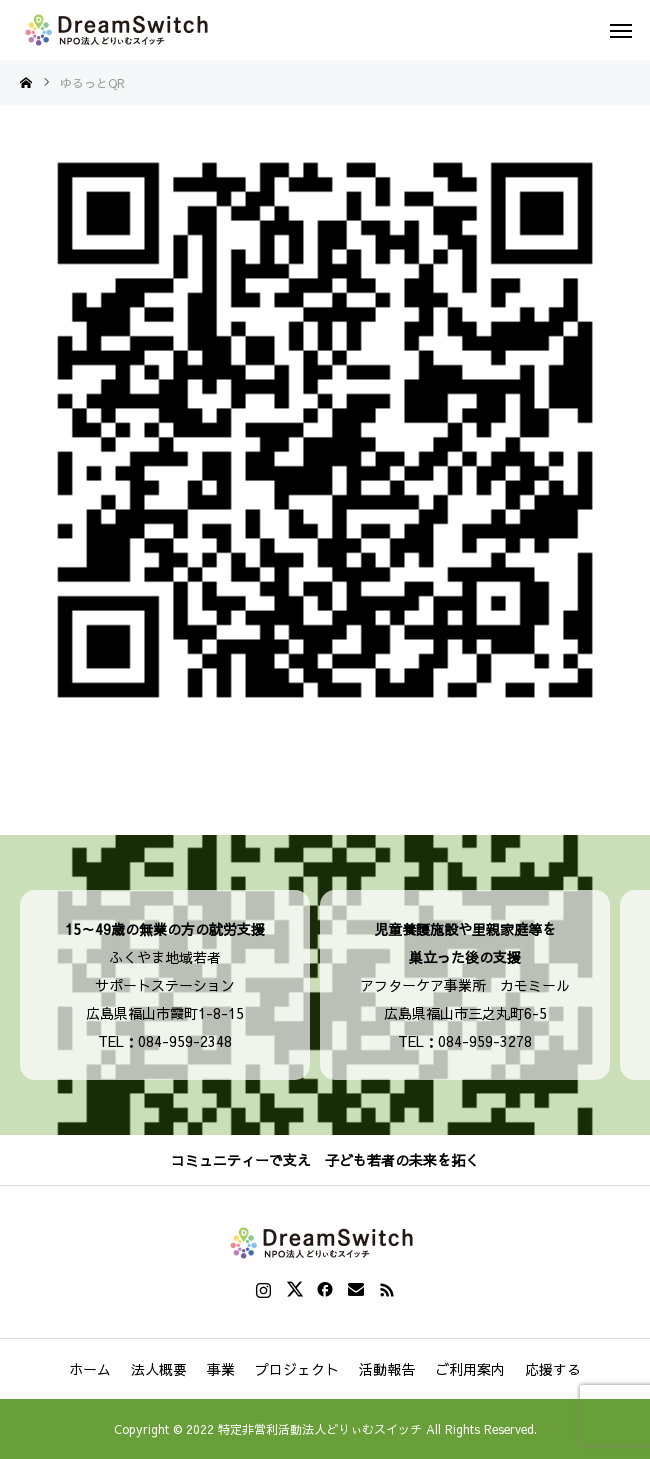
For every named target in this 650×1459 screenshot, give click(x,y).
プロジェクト (297, 1369)
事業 (221, 1369)
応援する (553, 1369)
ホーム (90, 1369)
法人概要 (159, 1369)
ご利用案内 (470, 1369)
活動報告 (387, 1369)
